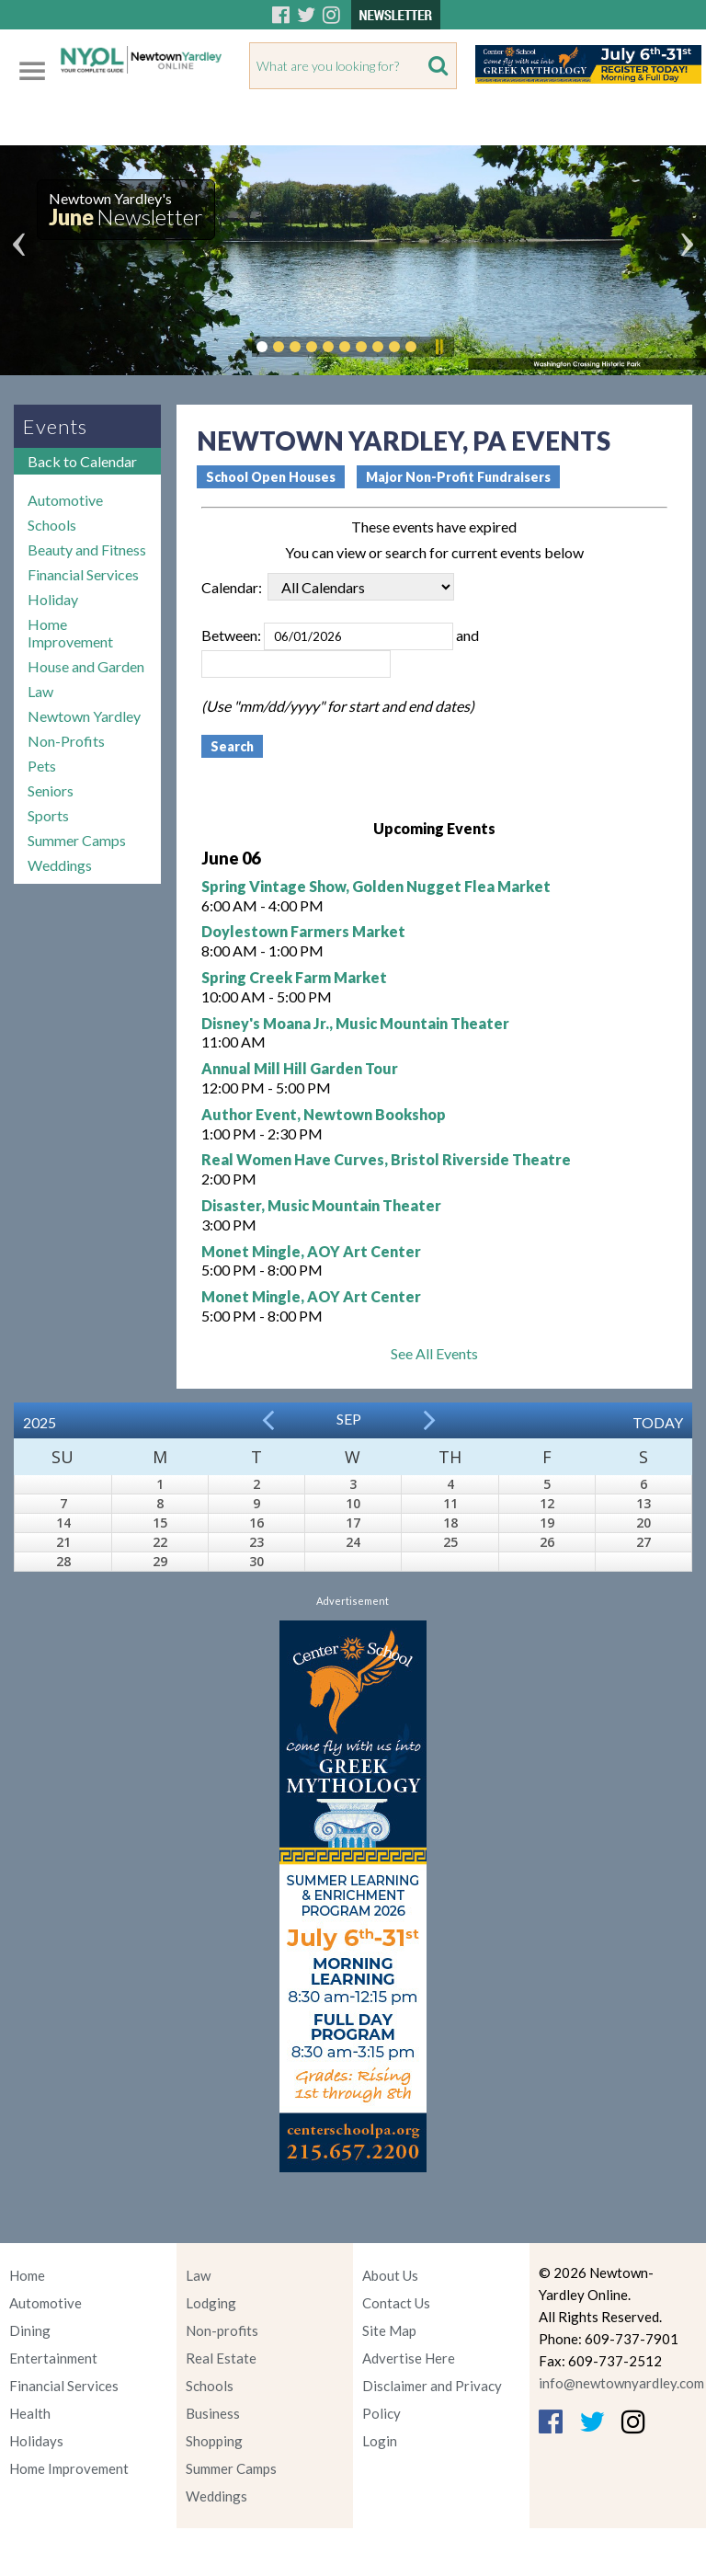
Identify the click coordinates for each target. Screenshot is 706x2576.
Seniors (51, 790)
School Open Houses (271, 477)
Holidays (36, 2441)
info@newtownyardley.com (621, 2383)
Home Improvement (70, 632)
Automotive (65, 500)
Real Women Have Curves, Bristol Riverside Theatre (386, 1159)
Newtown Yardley (84, 716)
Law (40, 691)
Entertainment (53, 2358)
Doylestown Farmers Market (303, 931)
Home (27, 2275)
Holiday (53, 599)
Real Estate (221, 2358)
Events (55, 426)
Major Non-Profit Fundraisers (458, 477)
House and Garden (86, 666)
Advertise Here (408, 2358)
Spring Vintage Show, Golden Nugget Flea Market (376, 886)
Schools (52, 524)
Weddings (60, 865)
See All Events (434, 1353)
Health (30, 2413)
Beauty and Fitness (87, 549)
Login (379, 2441)
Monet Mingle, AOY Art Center (311, 1251)
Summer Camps (77, 840)
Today (657, 1422)
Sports (48, 815)
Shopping (214, 2441)
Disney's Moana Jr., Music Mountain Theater (355, 1023)
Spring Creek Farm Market (294, 977)
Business (213, 2413)
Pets (42, 765)
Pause (438, 346)
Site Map (389, 2330)
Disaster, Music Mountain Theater (321, 1205)
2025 (39, 1422)
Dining (30, 2330)
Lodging (211, 2303)
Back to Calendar (82, 461)
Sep (348, 1418)
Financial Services (83, 574)
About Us (390, 2275)
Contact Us (396, 2303)
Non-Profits (66, 741)
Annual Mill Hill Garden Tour (299, 1068)
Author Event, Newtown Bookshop (323, 1114)
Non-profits (222, 2330)
